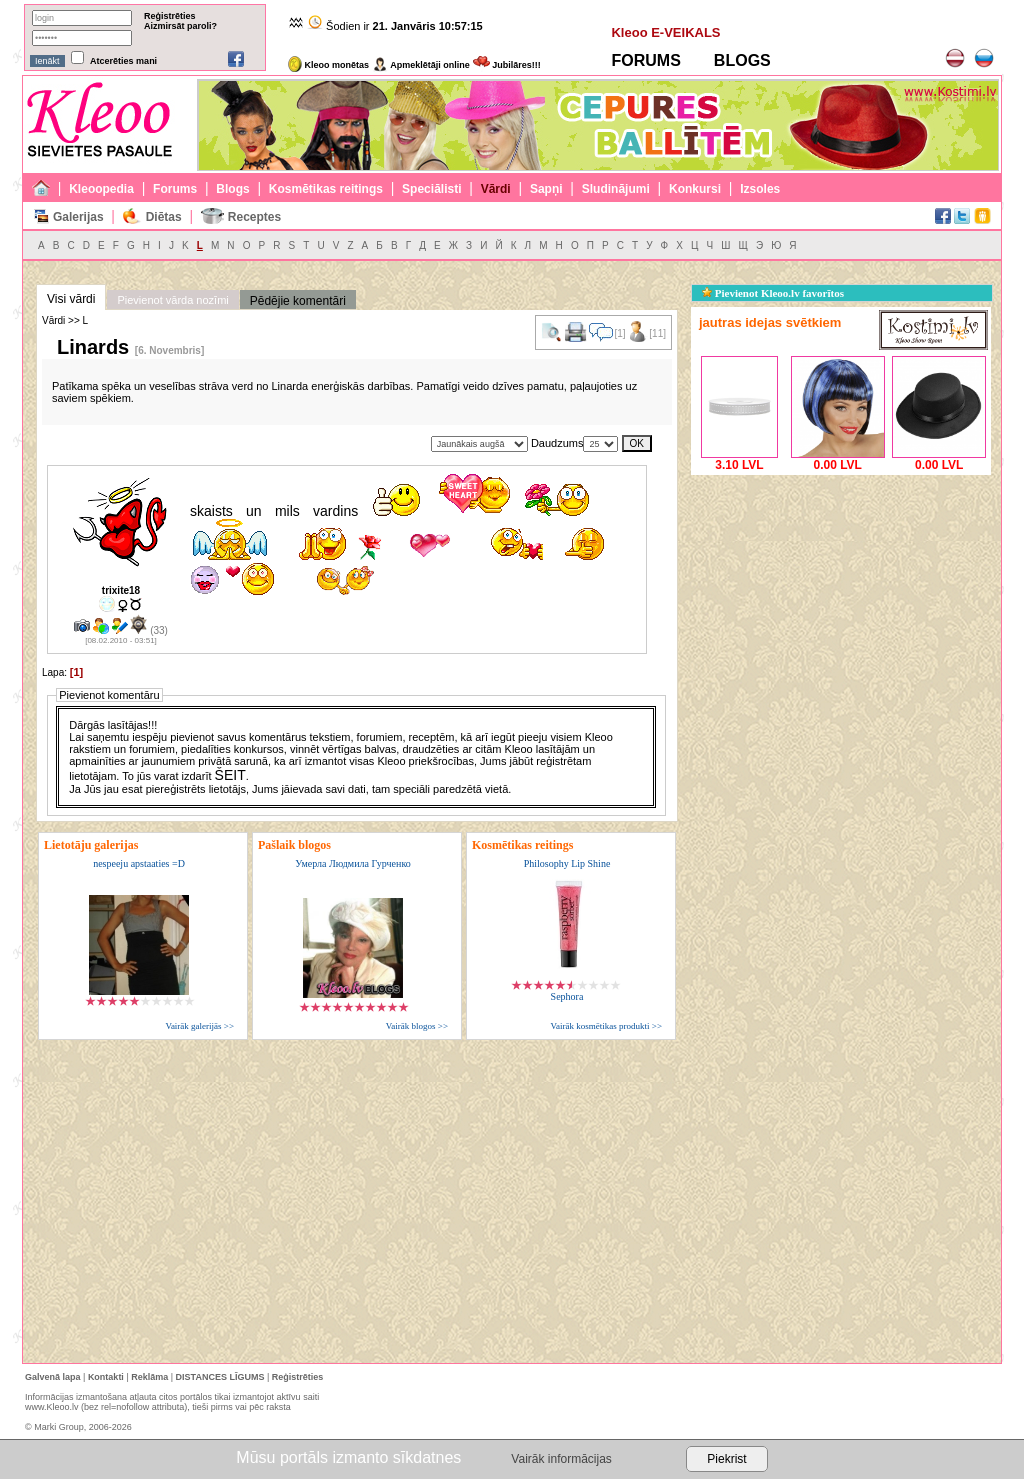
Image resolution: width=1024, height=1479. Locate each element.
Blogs (232, 189)
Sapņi (546, 189)
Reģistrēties (170, 16)
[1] (76, 672)
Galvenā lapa (53, 1377)
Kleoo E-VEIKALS (665, 32)
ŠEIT (230, 775)
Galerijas (78, 217)
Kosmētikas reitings (326, 189)
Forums (175, 189)
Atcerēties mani (123, 61)
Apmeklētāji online (421, 65)
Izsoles (760, 189)
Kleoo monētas (328, 65)
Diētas (164, 217)
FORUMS (645, 60)
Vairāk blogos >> (417, 1026)
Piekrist (726, 1459)
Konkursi (695, 189)
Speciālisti (431, 189)
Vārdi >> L (65, 320)
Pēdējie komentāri (298, 301)
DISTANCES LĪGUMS (220, 1377)
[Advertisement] (841, 605)
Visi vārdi (71, 299)
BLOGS (742, 60)
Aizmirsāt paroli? (180, 26)
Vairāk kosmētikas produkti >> (606, 1026)
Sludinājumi (616, 189)
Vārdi (496, 189)
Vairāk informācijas (561, 1459)
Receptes (254, 217)
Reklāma (149, 1377)
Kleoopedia (101, 189)
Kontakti (106, 1377)
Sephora (567, 996)
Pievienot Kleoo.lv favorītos (773, 293)
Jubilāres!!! (507, 65)
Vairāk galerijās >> (199, 1026)
